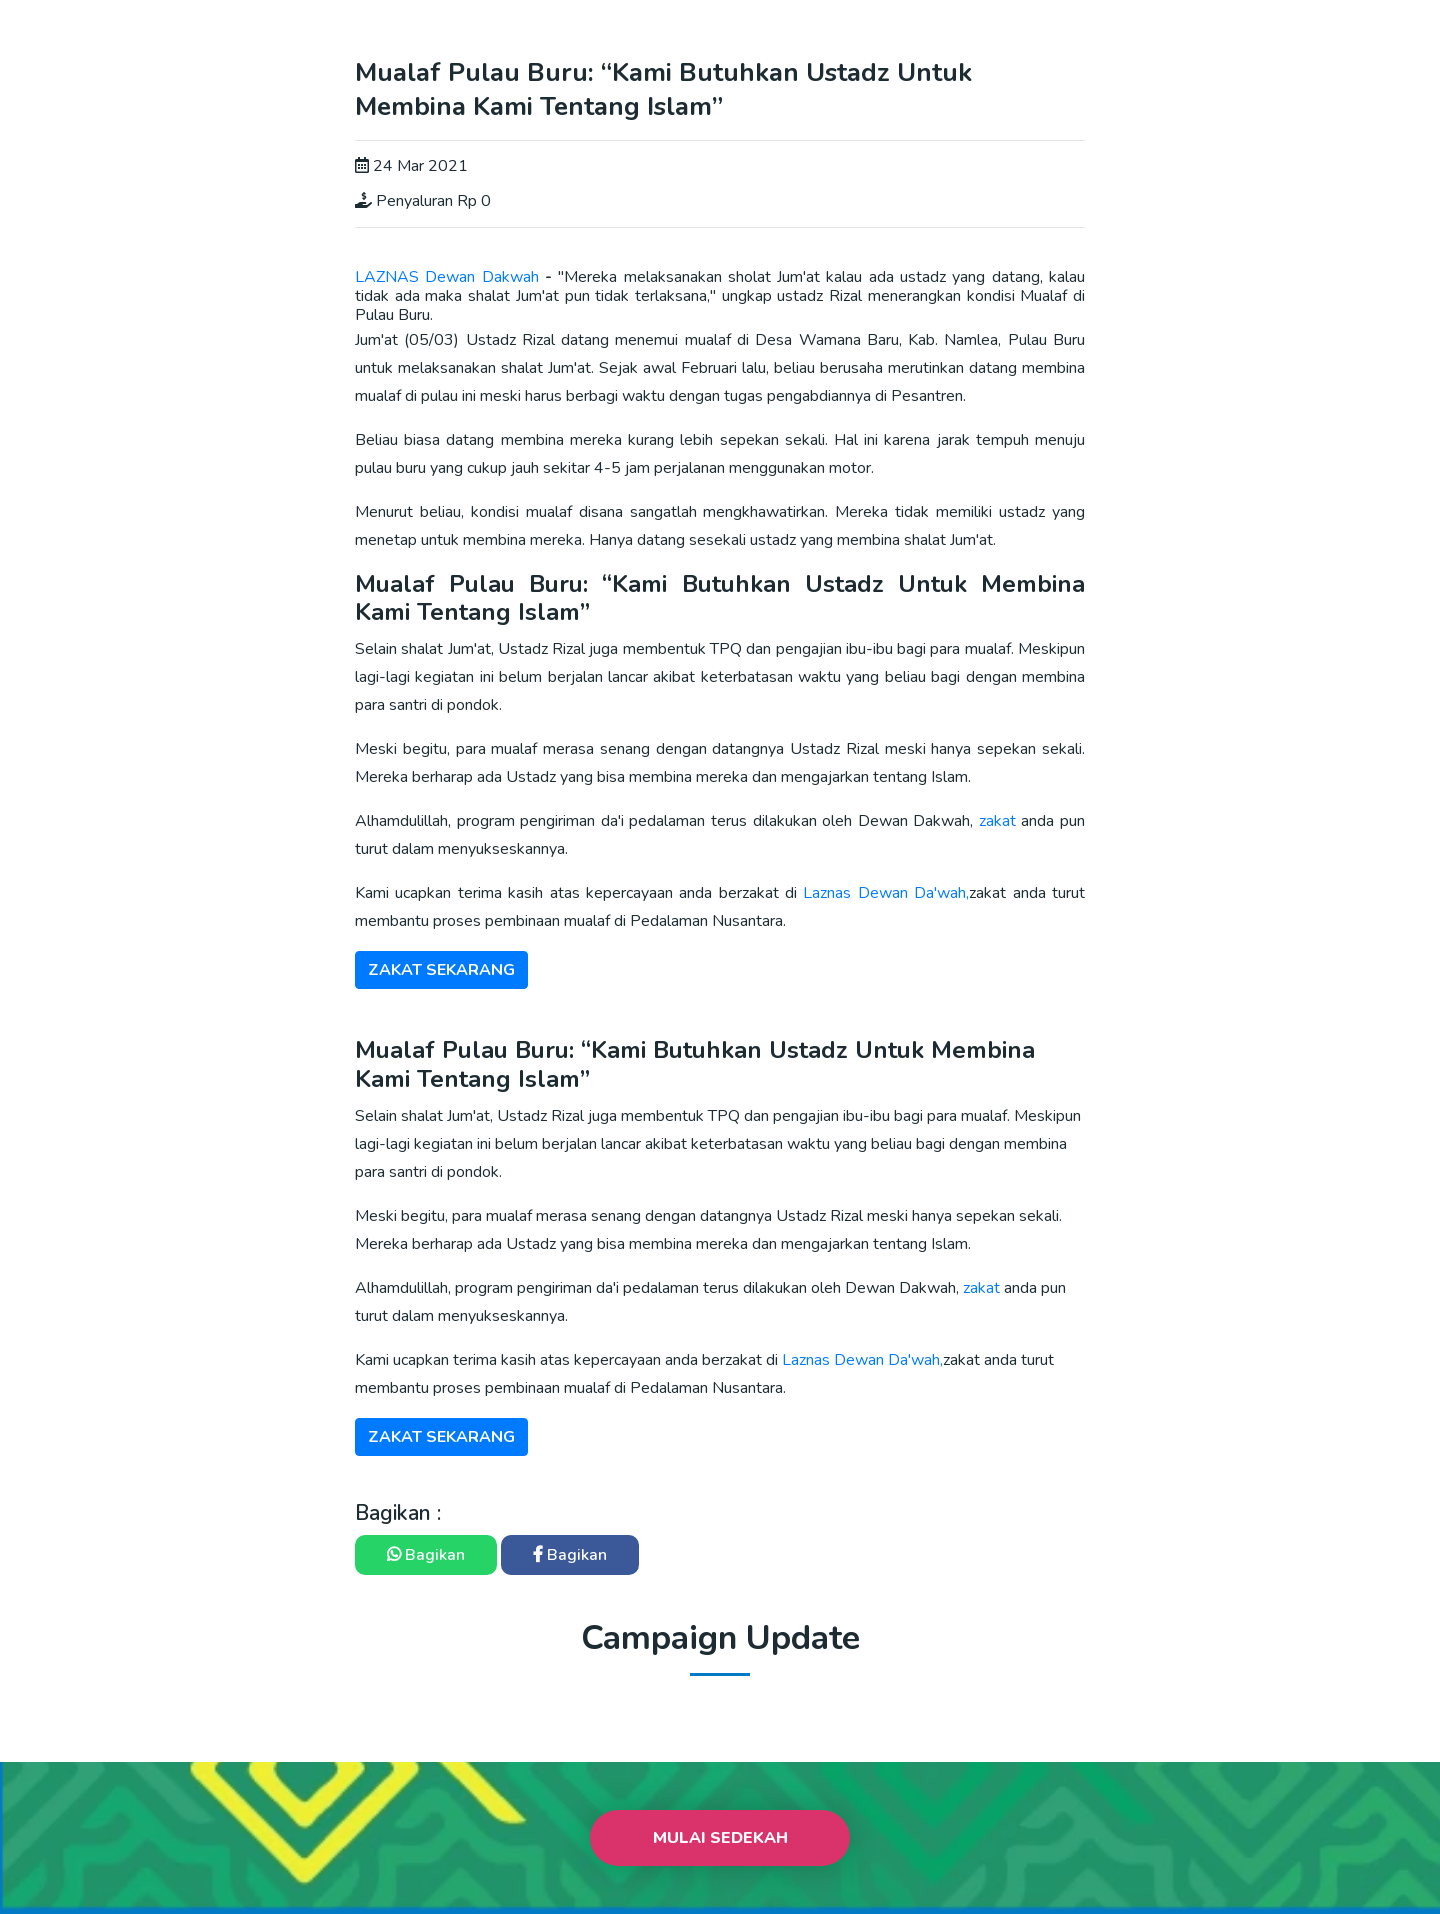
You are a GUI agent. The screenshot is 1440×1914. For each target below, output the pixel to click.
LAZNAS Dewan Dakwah (447, 277)
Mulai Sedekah (720, 1838)
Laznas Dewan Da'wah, (886, 893)
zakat (1000, 821)
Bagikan (426, 1555)
